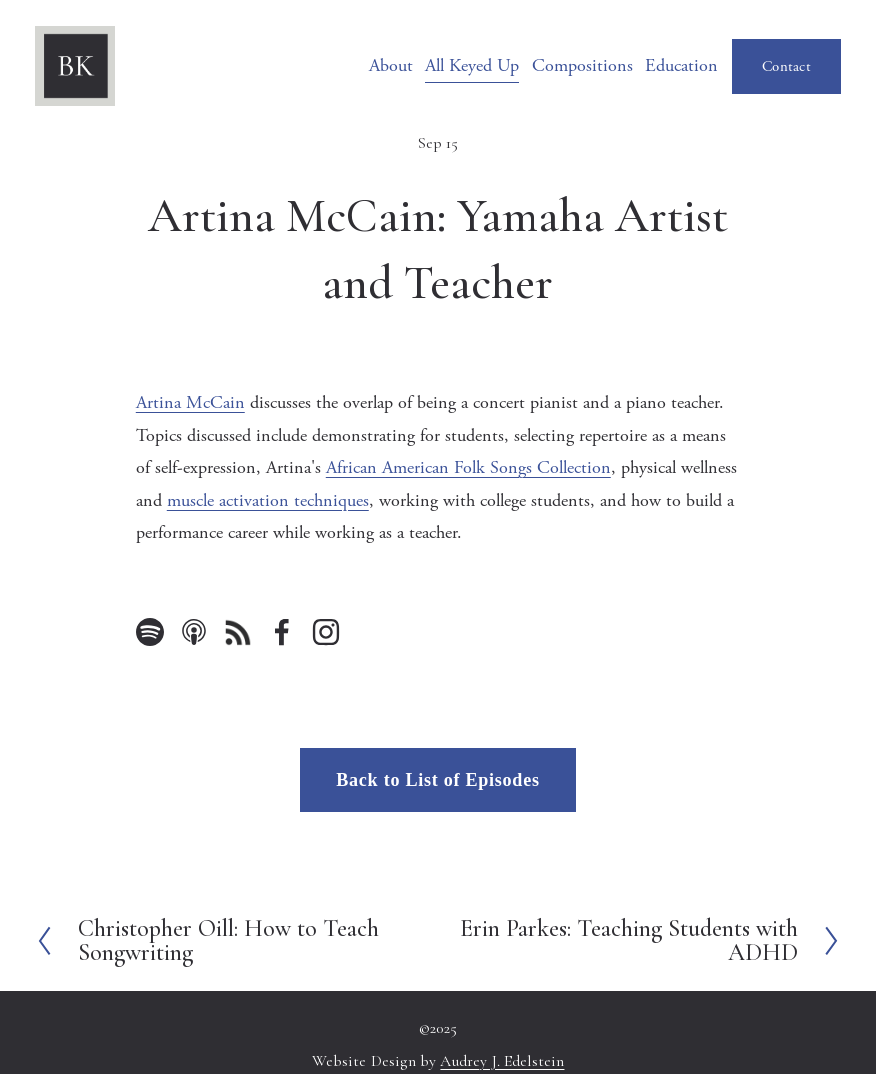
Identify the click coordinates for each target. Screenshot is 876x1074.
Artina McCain (190, 402)
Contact (786, 66)
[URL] (238, 632)
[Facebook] (282, 632)
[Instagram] (326, 632)
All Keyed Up (472, 65)
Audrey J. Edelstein (502, 1063)
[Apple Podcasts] (194, 632)
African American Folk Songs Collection (468, 467)
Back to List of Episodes (437, 780)
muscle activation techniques (268, 500)
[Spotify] (150, 632)
